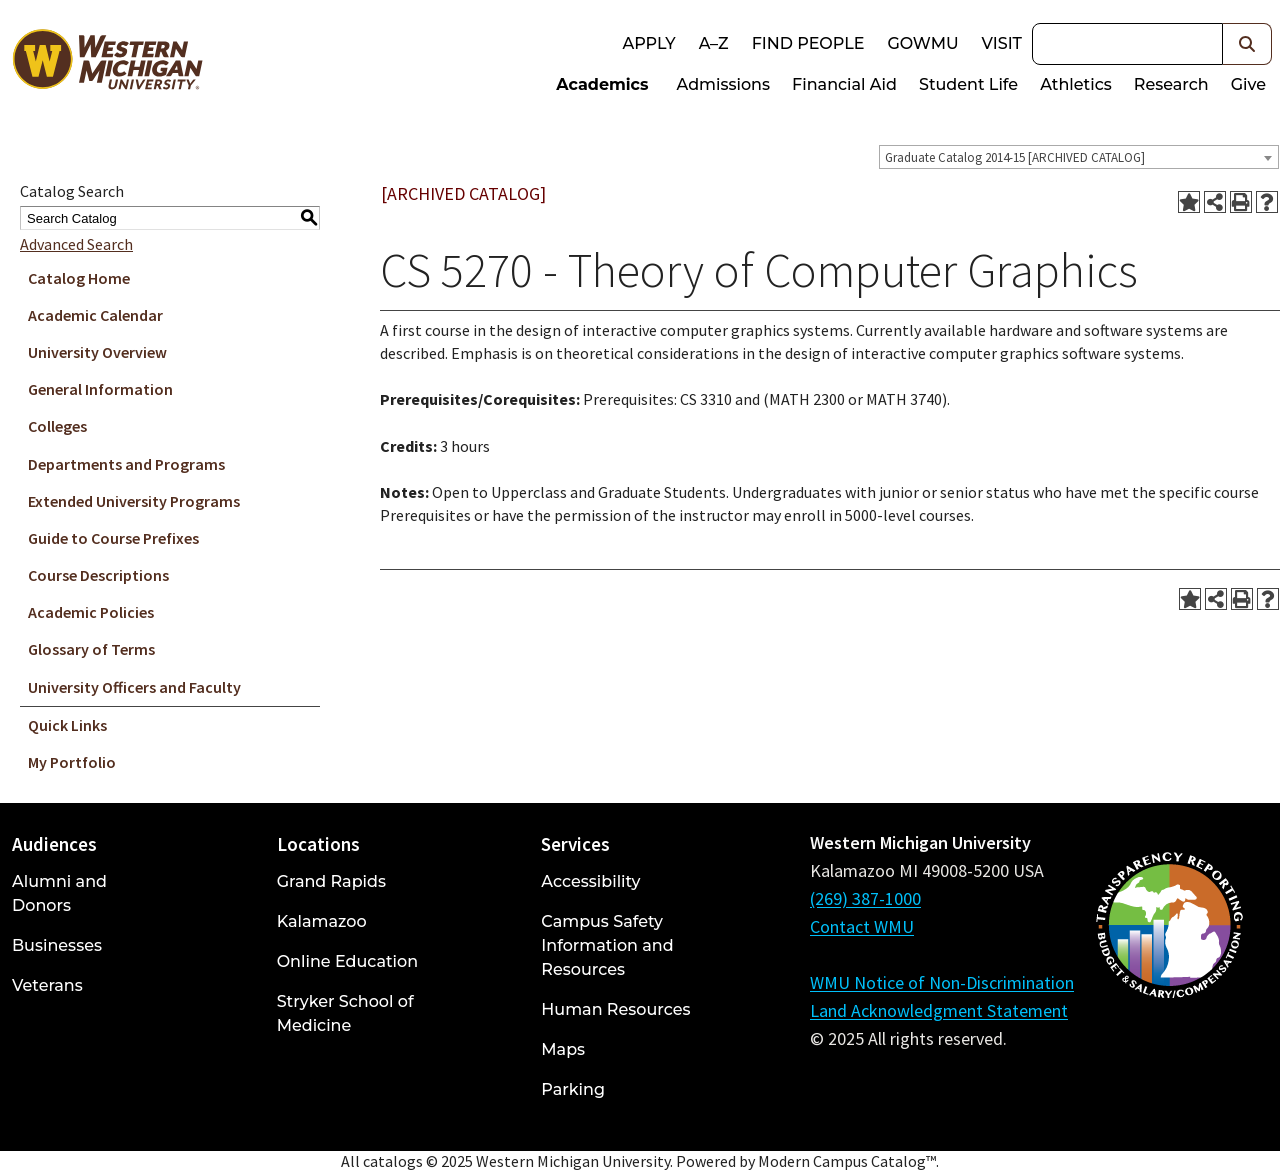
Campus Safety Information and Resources (607, 945)
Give (1248, 84)
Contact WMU (862, 926)
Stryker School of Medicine (345, 1013)
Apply (648, 43)
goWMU (922, 43)
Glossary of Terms (91, 649)
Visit (1002, 43)
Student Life (968, 84)
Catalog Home (79, 278)
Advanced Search (76, 244)
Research (1171, 84)
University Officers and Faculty (134, 687)
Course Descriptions (98, 575)
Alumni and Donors (59, 893)
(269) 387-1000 (865, 898)
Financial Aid (844, 84)
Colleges (57, 426)
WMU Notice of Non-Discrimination (942, 982)
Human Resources (615, 1009)
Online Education (347, 961)
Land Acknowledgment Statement (939, 1010)
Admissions (724, 84)
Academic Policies (91, 612)
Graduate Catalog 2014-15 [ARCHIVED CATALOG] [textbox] (1015, 157)
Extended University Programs (134, 501)
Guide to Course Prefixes (113, 538)
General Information (100, 389)
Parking (573, 1089)
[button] (1247, 44)
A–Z (714, 43)
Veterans (47, 985)
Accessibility (590, 881)
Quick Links (67, 725)
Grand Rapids (331, 881)
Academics (602, 84)
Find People (808, 43)
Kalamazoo (322, 921)
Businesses (57, 945)
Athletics (1076, 84)
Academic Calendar (95, 315)
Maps (563, 1049)
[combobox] (1079, 157)
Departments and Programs (126, 464)
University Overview (97, 352)
